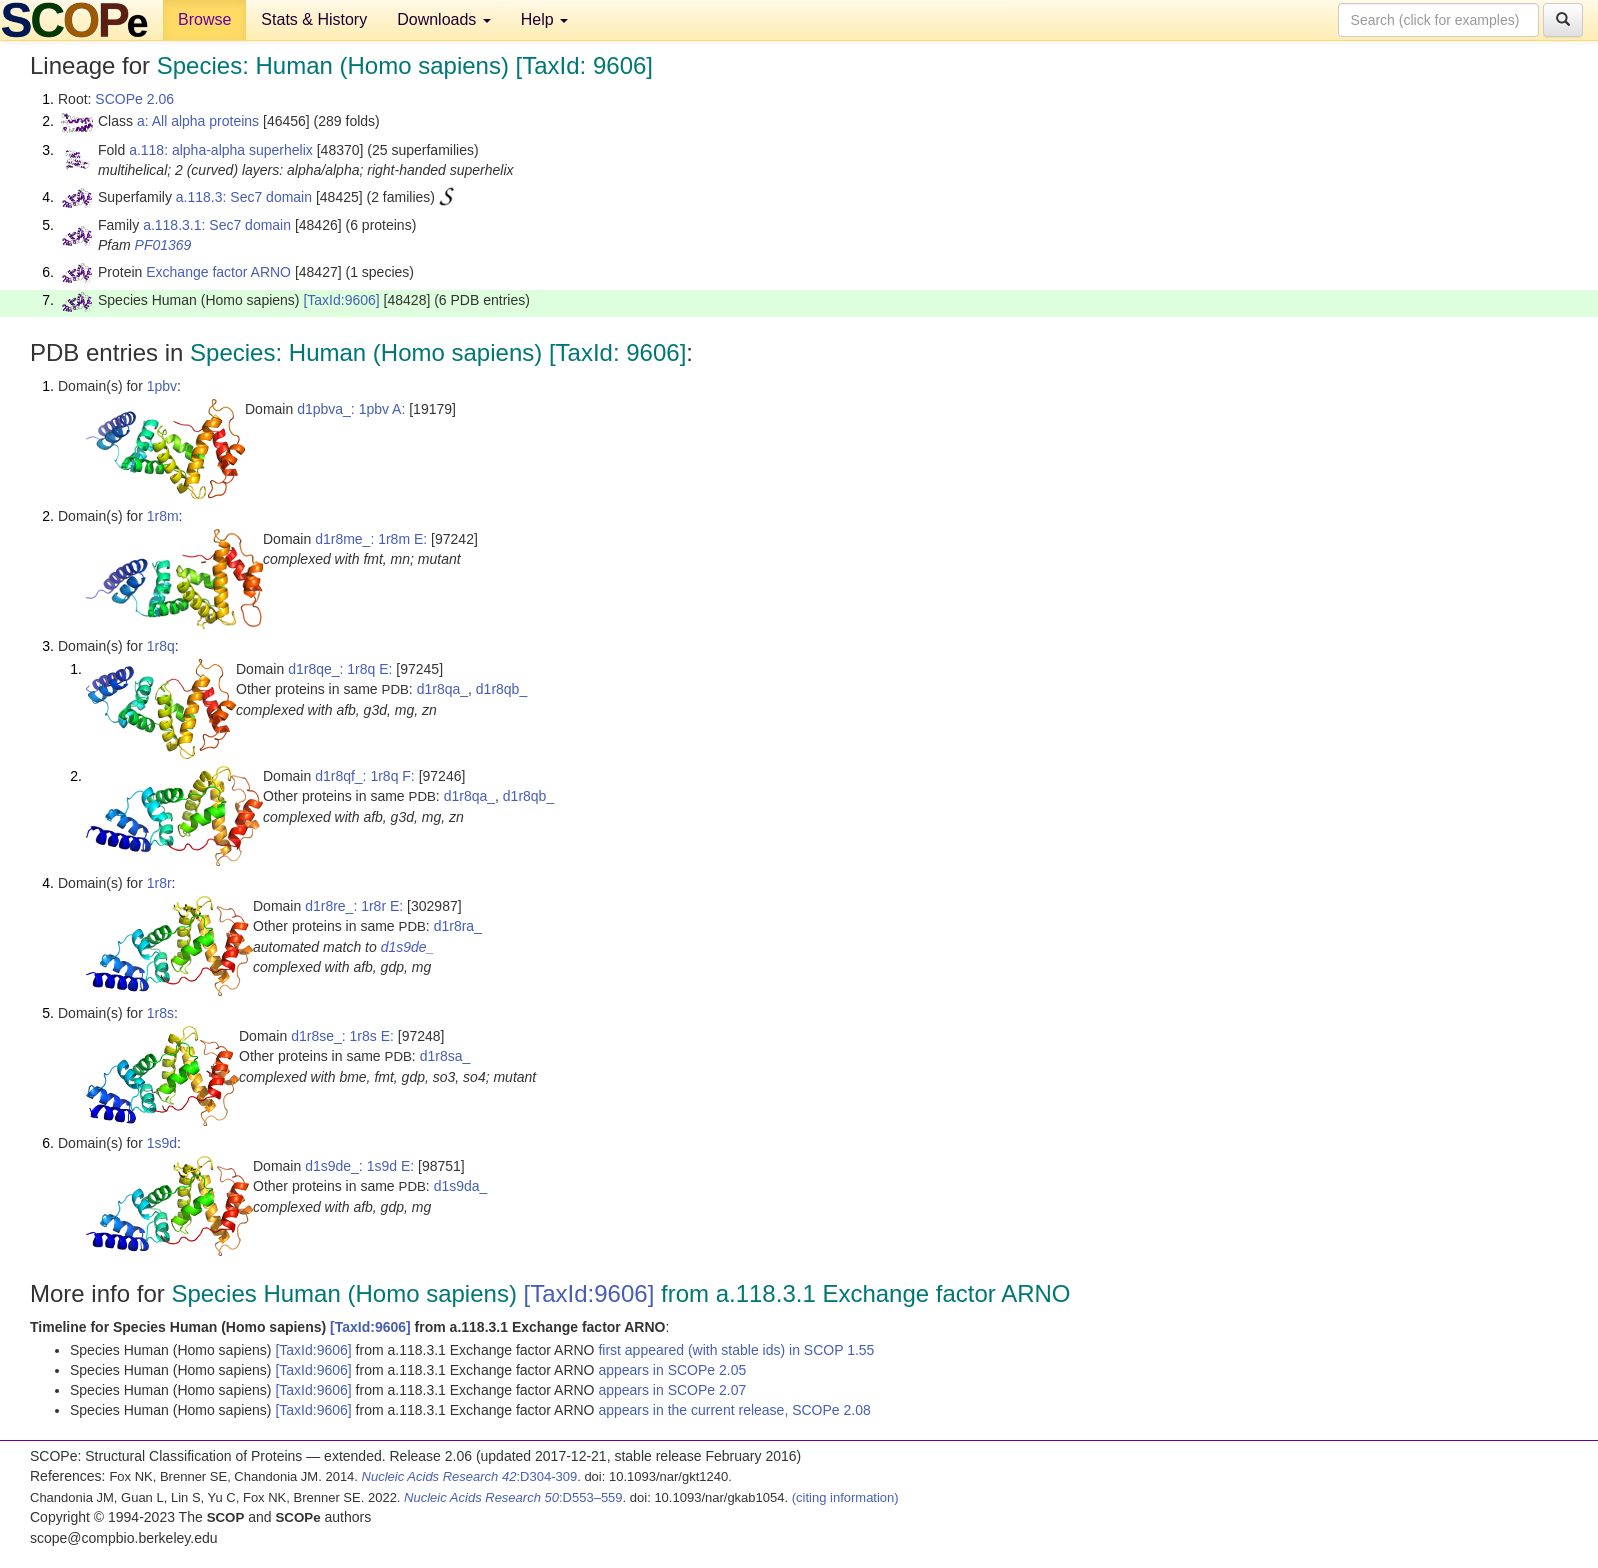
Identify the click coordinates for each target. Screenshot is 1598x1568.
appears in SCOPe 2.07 (672, 1390)
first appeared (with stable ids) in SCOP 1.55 (736, 1350)
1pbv (162, 386)
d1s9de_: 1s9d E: (359, 1166)
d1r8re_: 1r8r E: (354, 906)
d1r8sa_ (445, 1056)
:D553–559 (513, 1497)
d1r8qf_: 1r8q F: (365, 776)
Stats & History (314, 19)
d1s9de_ (408, 947)
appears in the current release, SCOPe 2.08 (734, 1410)
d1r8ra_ (458, 926)
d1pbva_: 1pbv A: (351, 409)
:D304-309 (470, 1476)
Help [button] (544, 19)
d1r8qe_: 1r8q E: (340, 669)
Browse (204, 19)
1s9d (162, 1143)
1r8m (163, 516)
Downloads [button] (444, 19)
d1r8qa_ (442, 689)
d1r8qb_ (501, 689)
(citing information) (845, 1497)
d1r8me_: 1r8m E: (371, 539)
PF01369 (163, 245)
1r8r (159, 883)
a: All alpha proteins (198, 121)
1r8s (160, 1013)
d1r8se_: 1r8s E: (342, 1036)
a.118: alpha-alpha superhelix (221, 150)
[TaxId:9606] (341, 300)
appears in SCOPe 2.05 (672, 1370)
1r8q (161, 646)
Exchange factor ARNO (218, 272)
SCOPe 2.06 (134, 99)
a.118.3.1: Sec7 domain (217, 225)
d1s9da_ (461, 1186)
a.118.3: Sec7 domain (244, 197)
